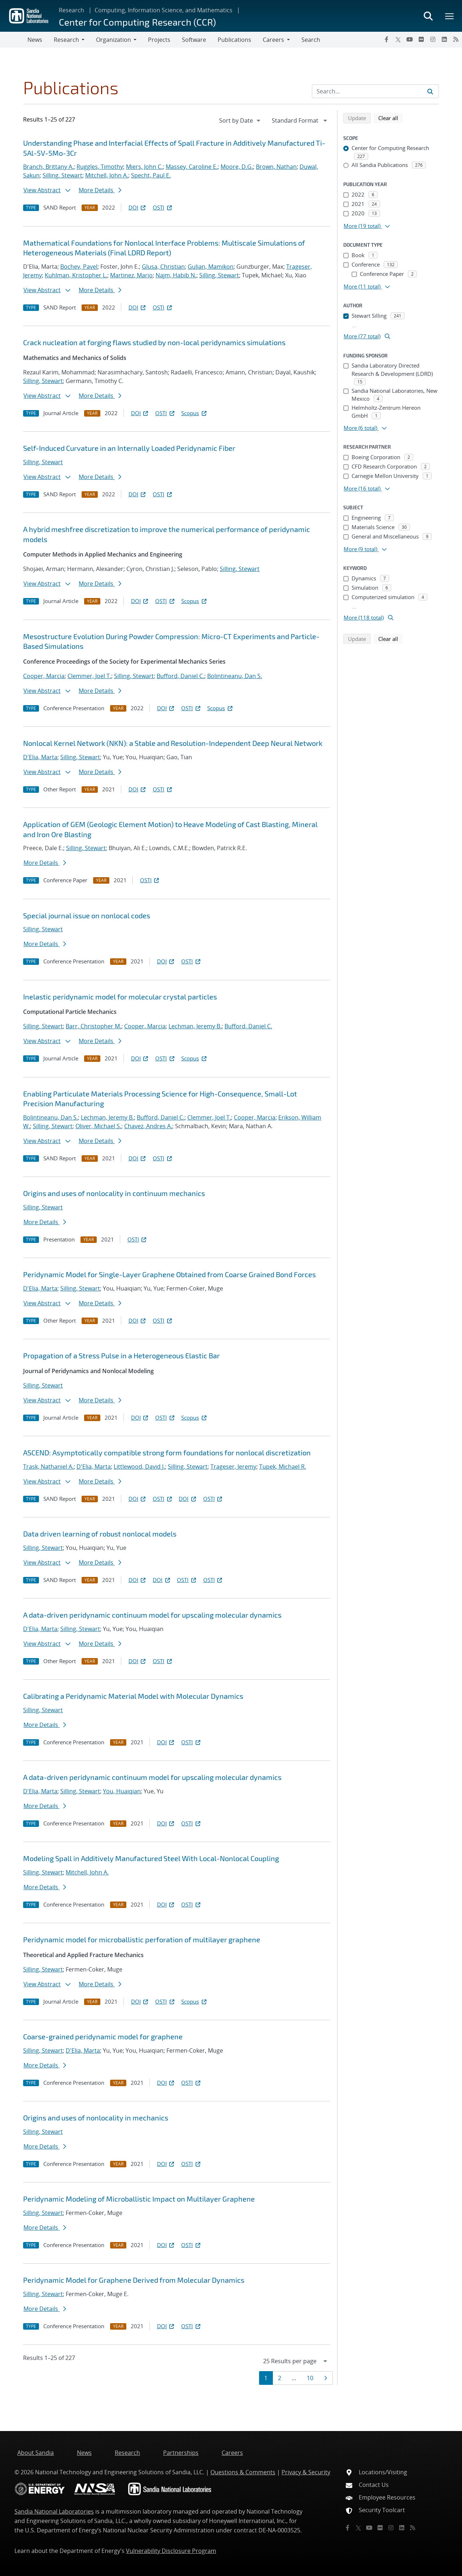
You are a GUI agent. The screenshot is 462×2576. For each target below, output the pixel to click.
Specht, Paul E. (151, 175)
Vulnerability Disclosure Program (171, 2551)
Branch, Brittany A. (48, 167)
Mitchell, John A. (106, 175)
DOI (137, 207)
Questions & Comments (242, 2472)
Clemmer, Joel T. (89, 676)
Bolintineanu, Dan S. (234, 676)
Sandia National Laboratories (54, 2511)
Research (71, 10)
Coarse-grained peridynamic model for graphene (103, 2036)
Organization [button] (113, 40)
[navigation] (240, 120)
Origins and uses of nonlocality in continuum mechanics (114, 1193)
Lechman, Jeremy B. (195, 1026)
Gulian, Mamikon (211, 267)
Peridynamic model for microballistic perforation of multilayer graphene (141, 1939)
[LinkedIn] (444, 39)
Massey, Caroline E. (192, 167)
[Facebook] (386, 39)
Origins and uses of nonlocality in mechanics (95, 2117)
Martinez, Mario (131, 275)
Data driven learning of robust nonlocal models (99, 1533)
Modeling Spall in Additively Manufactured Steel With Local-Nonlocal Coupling (151, 1858)
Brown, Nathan (276, 167)
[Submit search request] (430, 91)
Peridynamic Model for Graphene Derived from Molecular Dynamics (133, 2280)
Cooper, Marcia (44, 676)
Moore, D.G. (237, 167)
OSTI (163, 207)
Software (194, 40)
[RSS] (455, 39)
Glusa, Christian (163, 267)
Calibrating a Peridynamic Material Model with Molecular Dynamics (133, 1696)
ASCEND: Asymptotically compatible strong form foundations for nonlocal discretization (167, 1452)
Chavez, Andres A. (148, 1126)
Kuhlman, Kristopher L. (76, 275)
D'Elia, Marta (40, 757)
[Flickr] (421, 39)
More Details (100, 190)
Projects (159, 40)
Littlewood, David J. (139, 1467)
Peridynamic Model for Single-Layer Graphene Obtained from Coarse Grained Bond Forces (169, 1274)
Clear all (390, 118)
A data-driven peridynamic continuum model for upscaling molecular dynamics (152, 1614)
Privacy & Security (306, 2472)
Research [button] (66, 40)
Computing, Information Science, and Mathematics (163, 10)
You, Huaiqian (122, 1791)
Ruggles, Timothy (100, 167)
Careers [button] (273, 40)
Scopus (194, 413)
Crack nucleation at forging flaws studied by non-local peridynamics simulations (154, 342)
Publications (234, 40)
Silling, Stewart (62, 175)
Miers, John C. (144, 167)
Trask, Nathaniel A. (48, 1467)
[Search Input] (375, 91)
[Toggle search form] (428, 16)
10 (312, 2377)
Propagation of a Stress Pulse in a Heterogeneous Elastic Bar (121, 1355)
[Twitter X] (398, 39)
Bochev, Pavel (78, 267)
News (34, 40)
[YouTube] (409, 39)
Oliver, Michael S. (98, 1126)
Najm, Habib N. (176, 275)
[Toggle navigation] (14, 40)
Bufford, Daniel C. (180, 676)
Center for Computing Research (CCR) (137, 21)
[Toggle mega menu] (450, 16)
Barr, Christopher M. (93, 1026)
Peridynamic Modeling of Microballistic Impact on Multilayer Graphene (139, 2198)
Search (310, 40)
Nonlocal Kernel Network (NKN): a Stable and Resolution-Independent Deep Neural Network (172, 743)
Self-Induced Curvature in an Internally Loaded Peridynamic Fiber (129, 448)
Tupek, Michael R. (282, 1467)
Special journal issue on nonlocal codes (86, 915)
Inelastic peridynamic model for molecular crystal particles (120, 996)
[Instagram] (432, 39)
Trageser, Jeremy (233, 1467)
